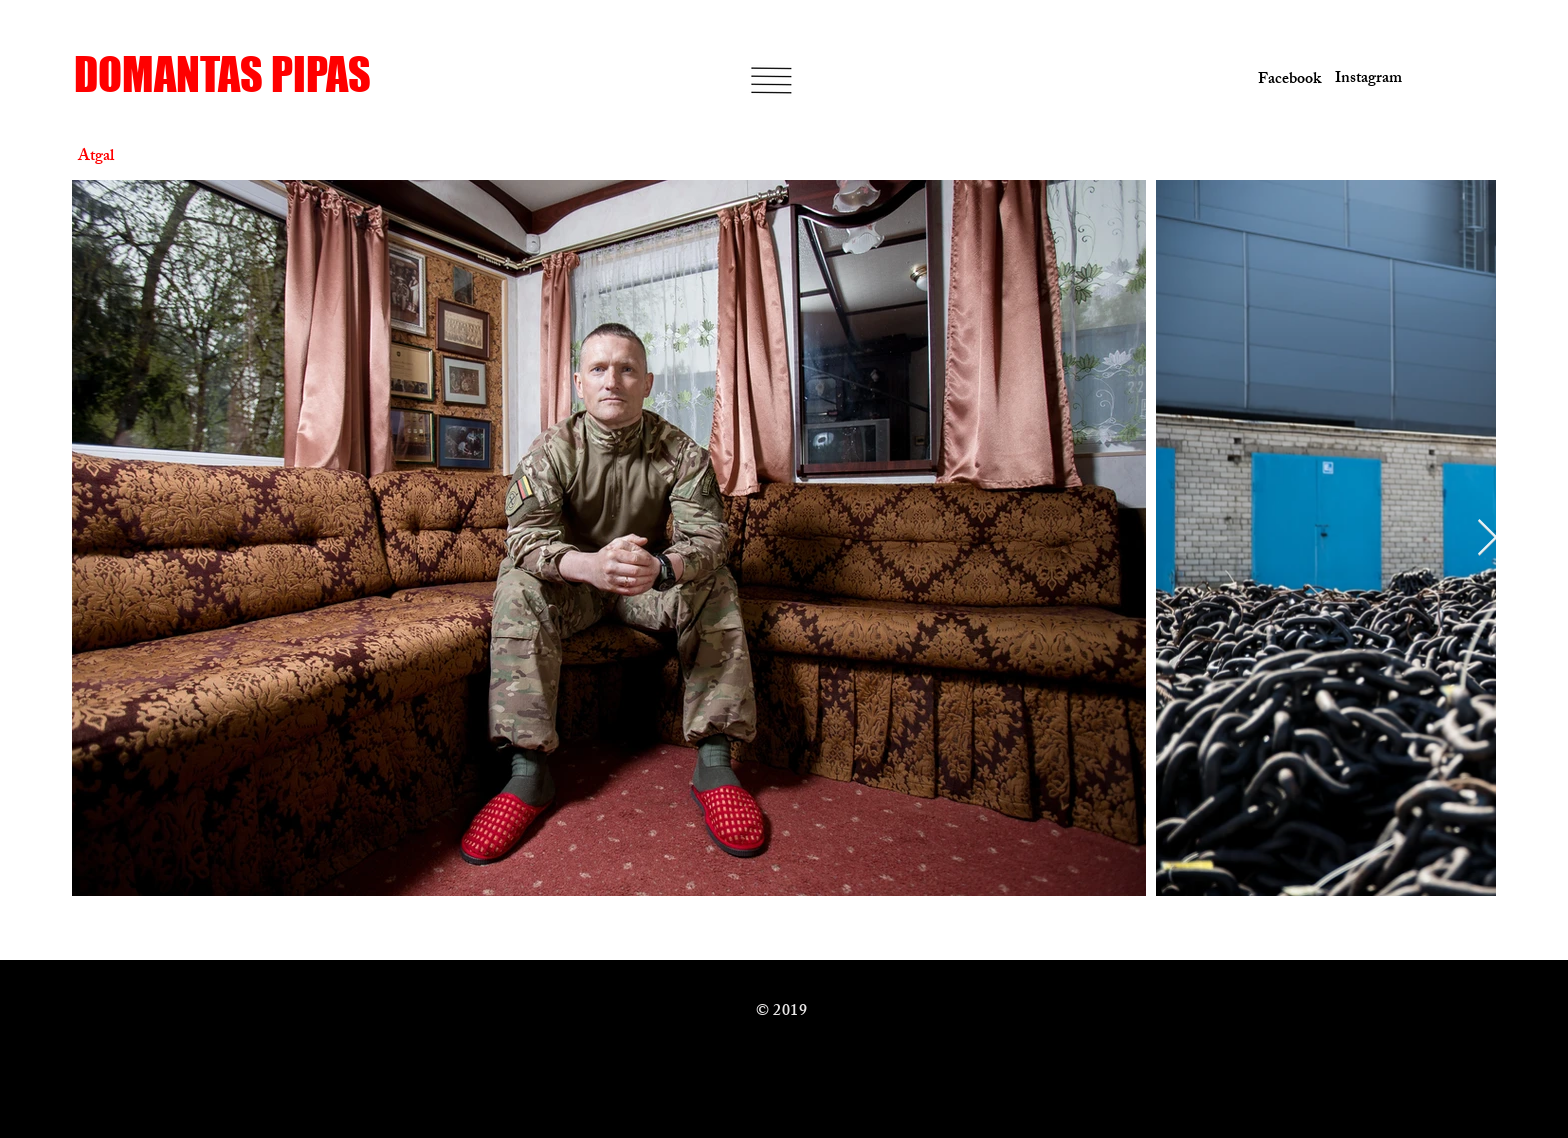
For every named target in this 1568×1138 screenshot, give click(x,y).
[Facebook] (1285, 81)
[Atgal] (149, 158)
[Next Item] (1487, 538)
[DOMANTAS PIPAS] (228, 74)
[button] (771, 80)
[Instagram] (1362, 80)
